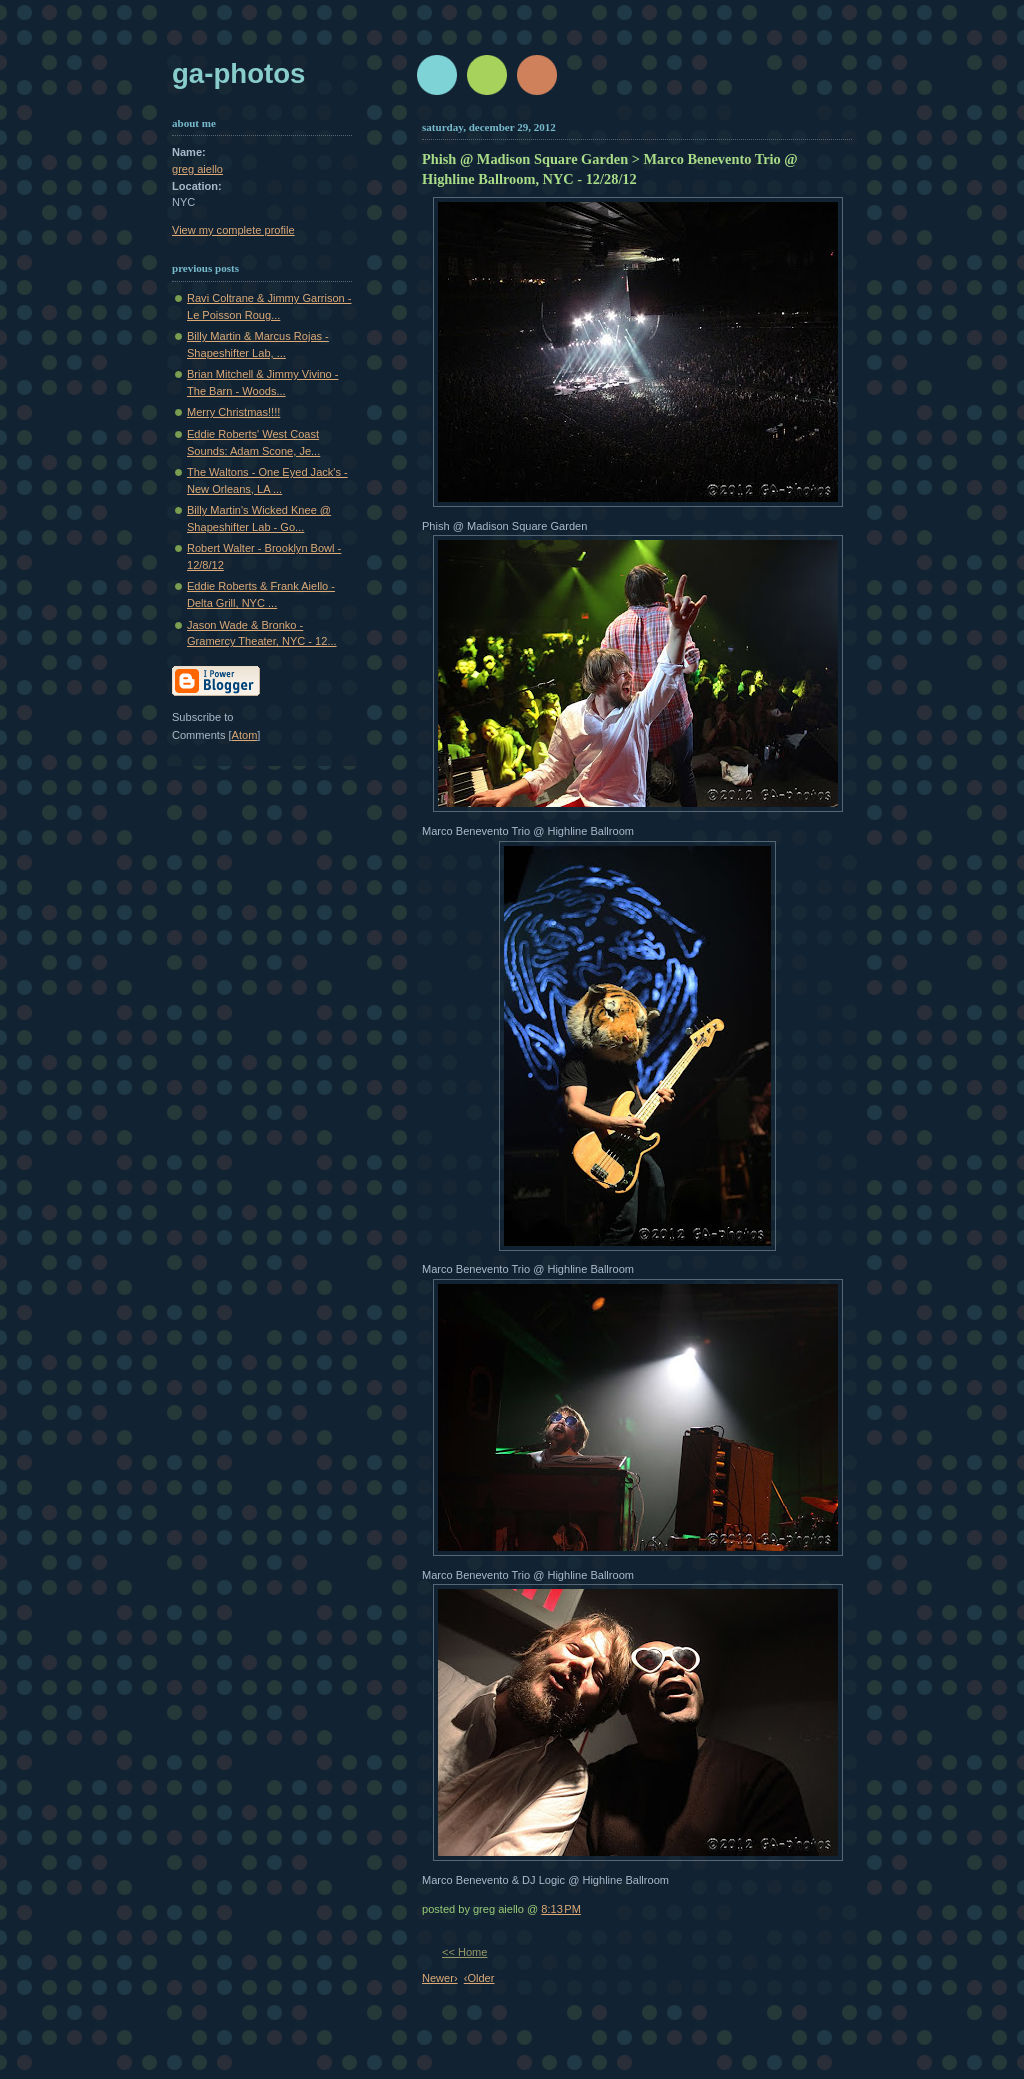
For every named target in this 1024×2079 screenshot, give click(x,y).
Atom (245, 735)
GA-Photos (238, 73)
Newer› (440, 1978)
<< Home (464, 1952)
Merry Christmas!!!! (233, 412)
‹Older (479, 1978)
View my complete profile (233, 230)
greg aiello (197, 169)
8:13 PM (561, 1909)
